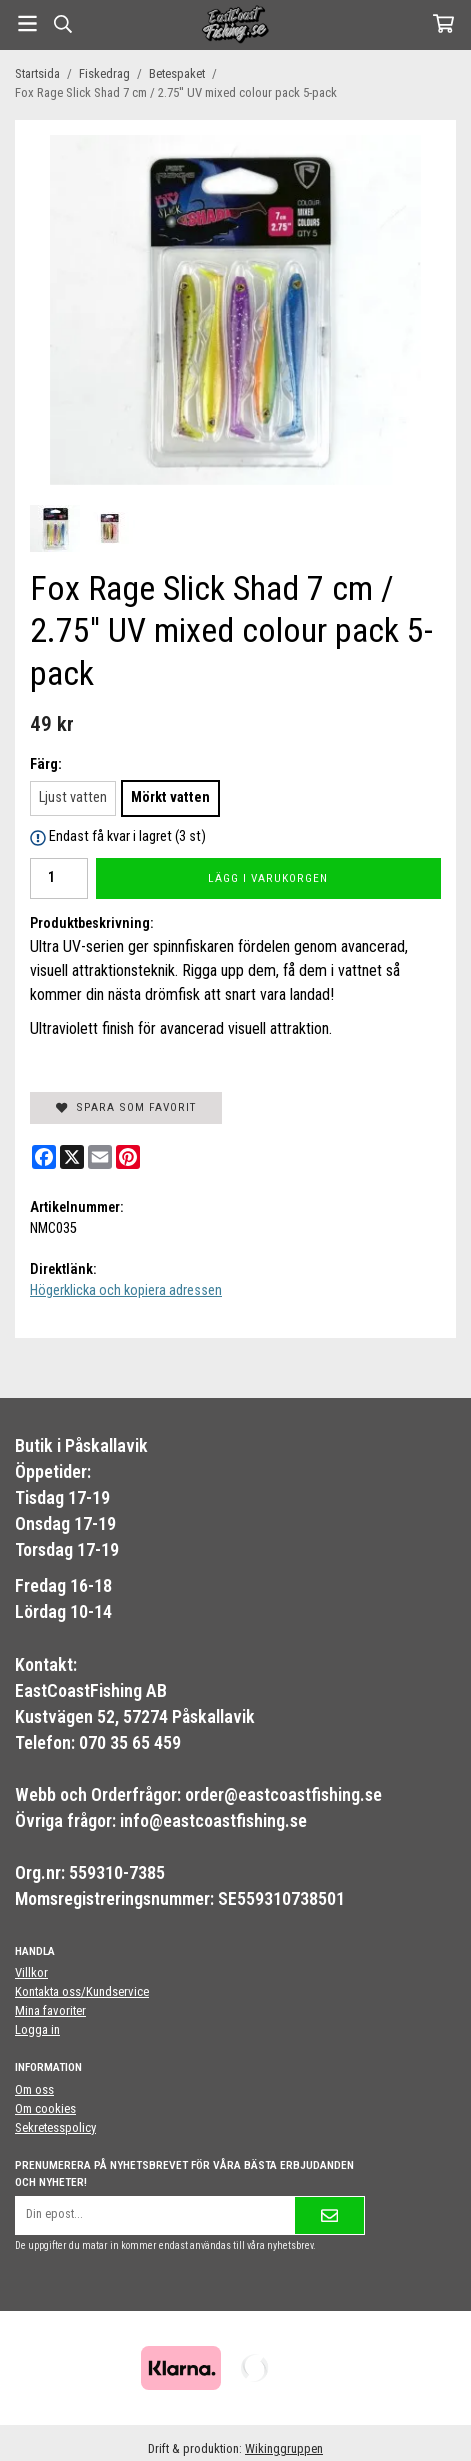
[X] (72, 1157)
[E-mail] (100, 1157)
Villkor (31, 1972)
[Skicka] (329, 2215)
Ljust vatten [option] (73, 797)
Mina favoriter (50, 2010)
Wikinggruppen (284, 2448)
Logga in (37, 2029)
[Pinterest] (128, 1157)
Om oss (34, 2089)
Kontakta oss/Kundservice (82, 1991)
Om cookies (45, 2108)
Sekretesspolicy (55, 2127)
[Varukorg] (443, 23)
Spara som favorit (126, 1107)
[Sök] (62, 24)
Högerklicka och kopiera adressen (126, 1290)
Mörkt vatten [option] (170, 797)
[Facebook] (44, 1157)
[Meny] (27, 23)
